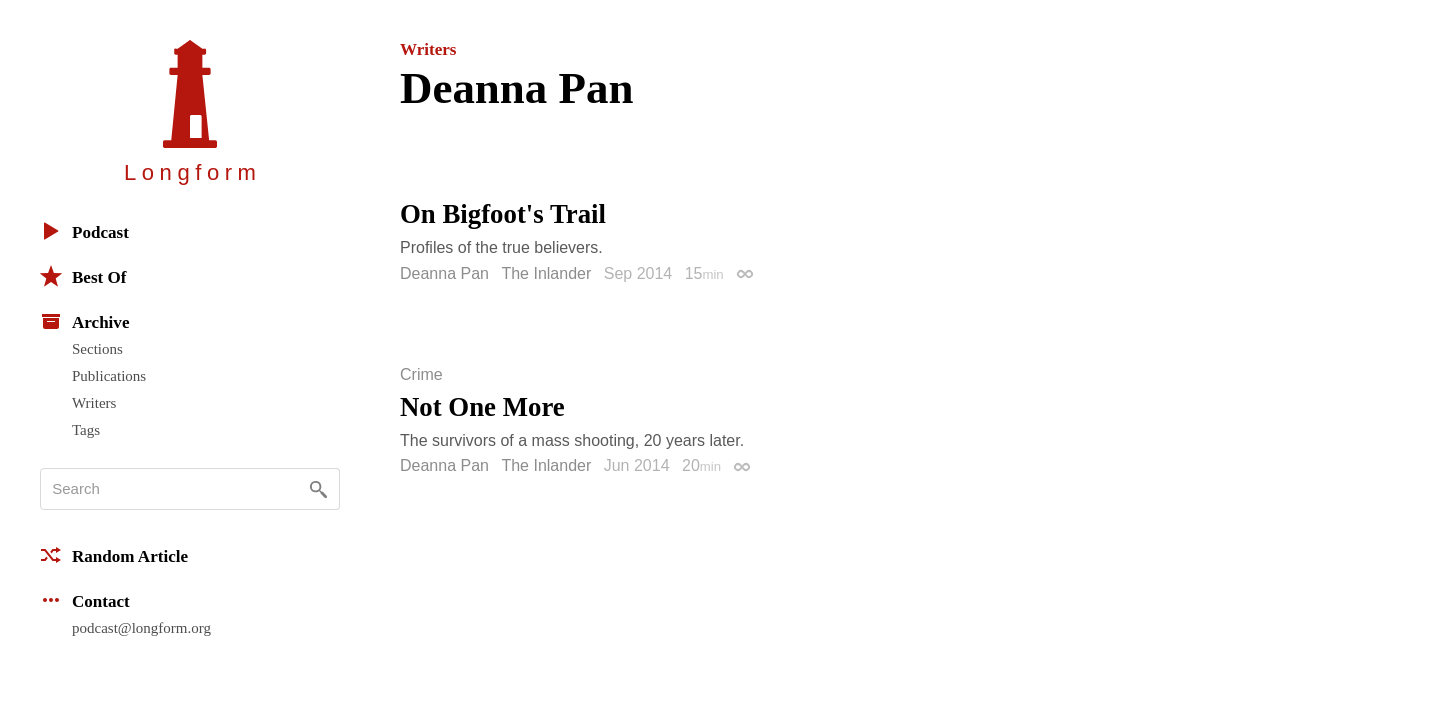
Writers (94, 403)
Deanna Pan (444, 273)
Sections (97, 349)
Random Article (114, 555)
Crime (421, 375)
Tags (86, 430)
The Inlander (546, 273)
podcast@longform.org (141, 628)
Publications (109, 376)
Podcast (84, 231)
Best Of (83, 276)
